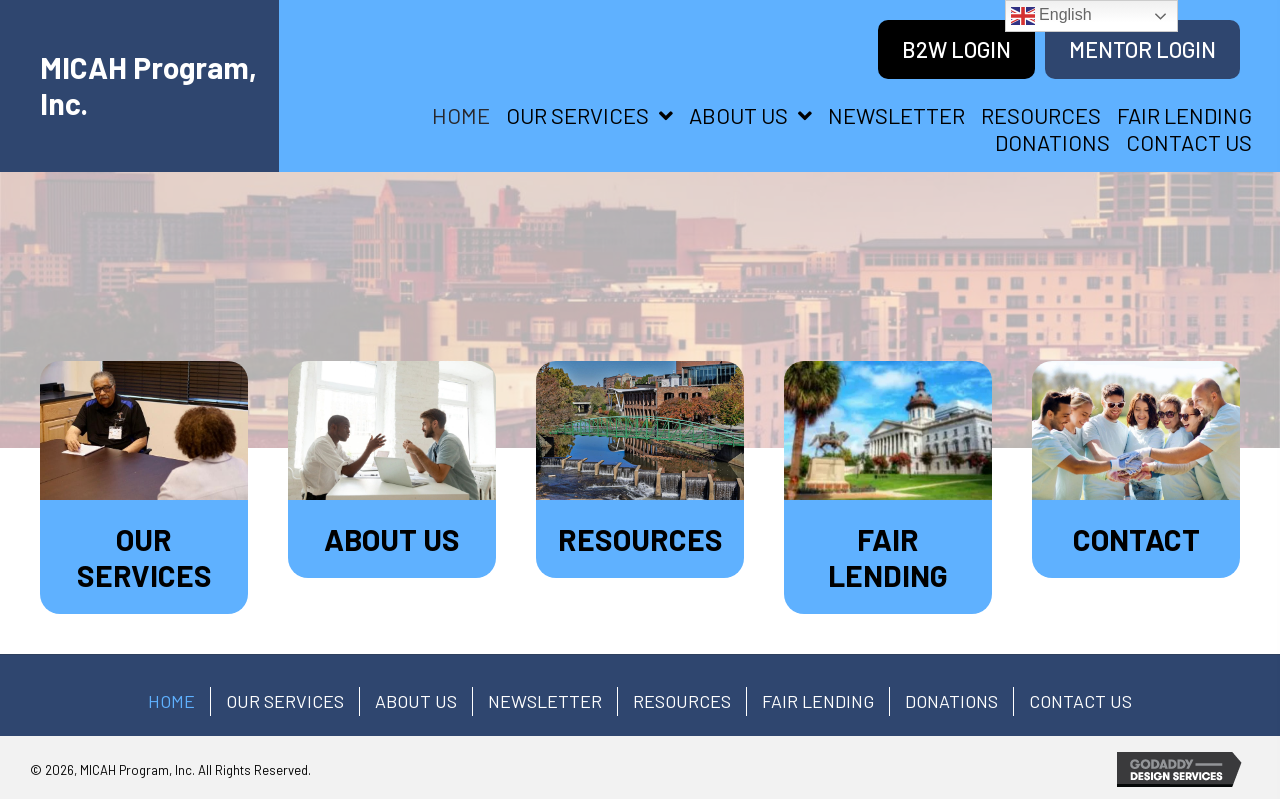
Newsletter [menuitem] (545, 701)
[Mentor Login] (1142, 49)
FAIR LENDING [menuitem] (818, 701)
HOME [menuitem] (171, 701)
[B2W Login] (956, 49)
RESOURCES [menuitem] (682, 701)
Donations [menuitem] (951, 701)
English (1051, 16)
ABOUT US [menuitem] (416, 701)
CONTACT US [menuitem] (1080, 701)
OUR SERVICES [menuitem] (285, 701)
